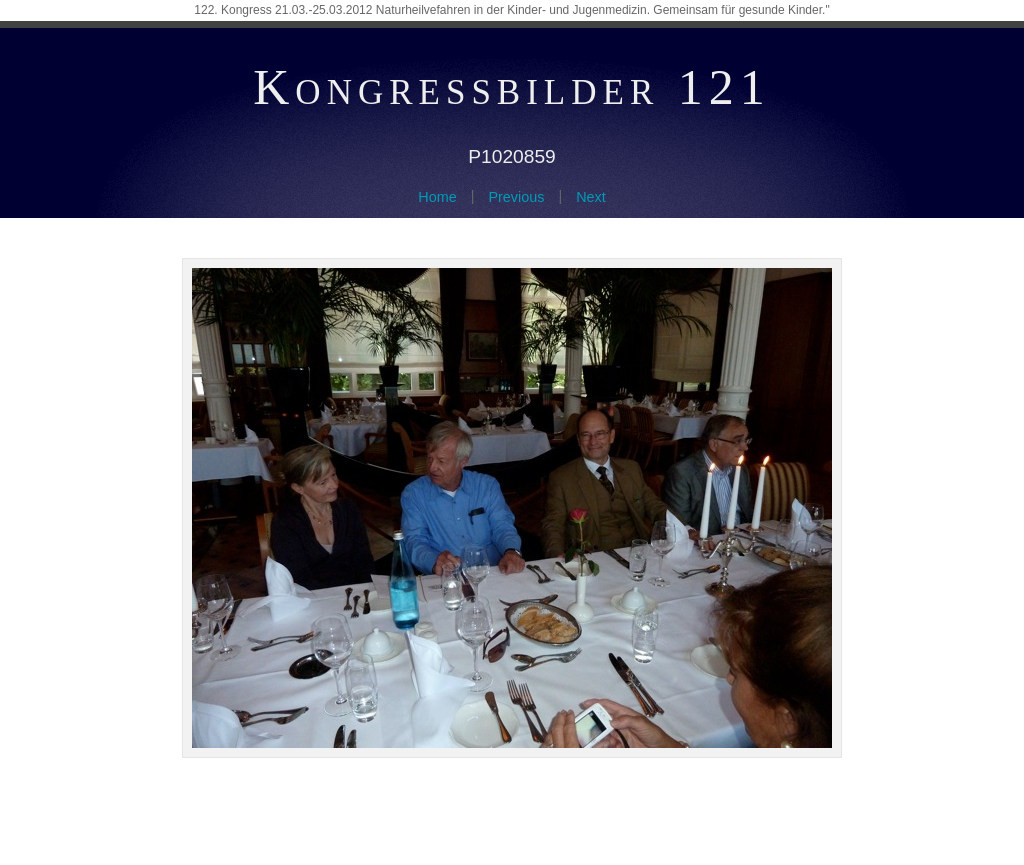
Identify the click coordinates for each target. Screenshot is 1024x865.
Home (437, 197)
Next (591, 197)
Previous (516, 197)
